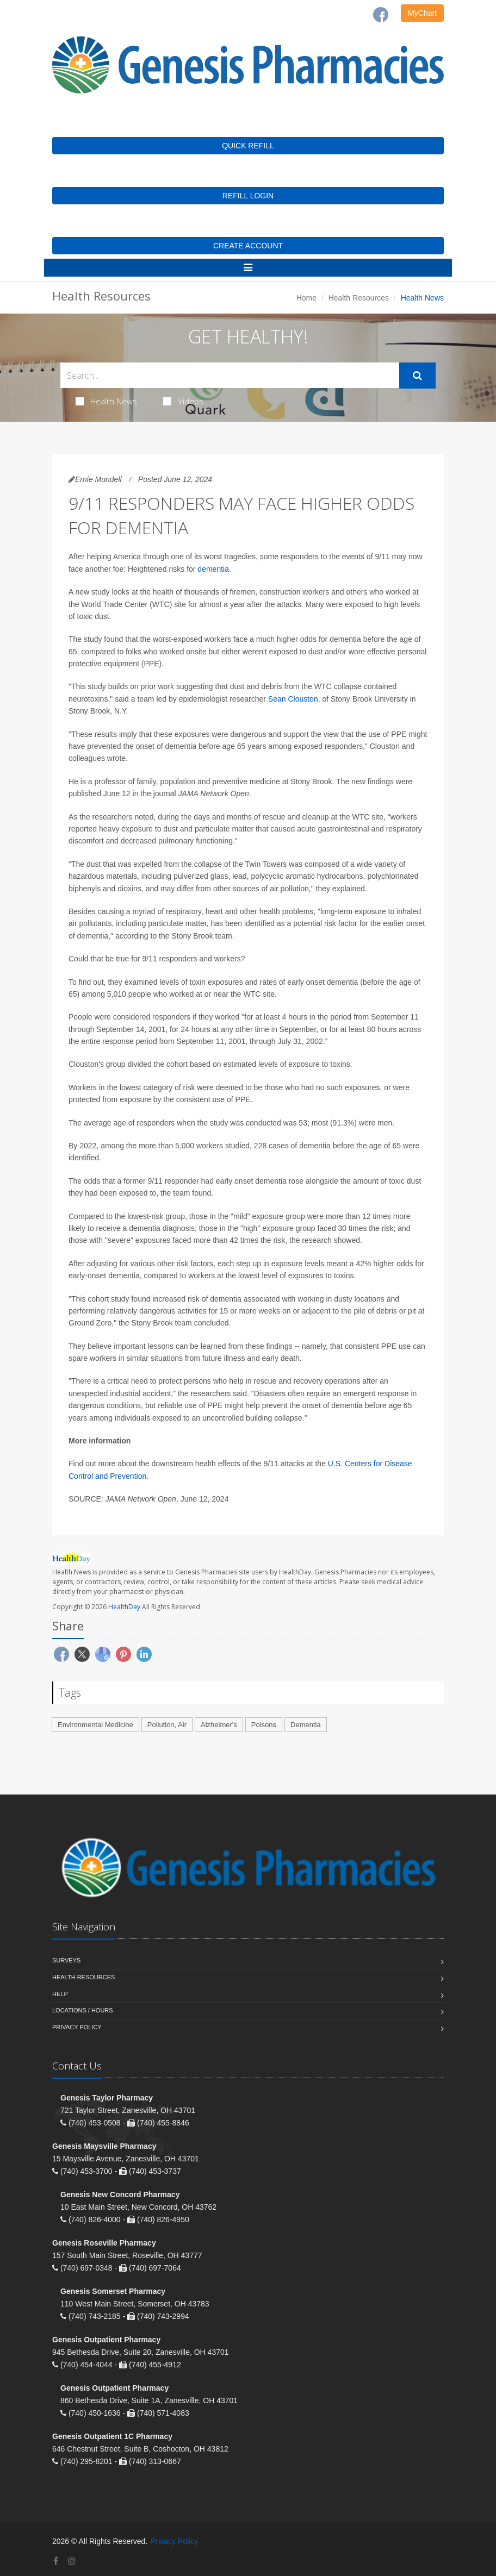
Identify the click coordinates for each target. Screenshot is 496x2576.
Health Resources (358, 297)
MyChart (422, 13)
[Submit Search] (417, 375)
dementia (213, 569)
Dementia (305, 1725)
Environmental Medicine (95, 1725)
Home (306, 297)
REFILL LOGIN (248, 195)
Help (60, 1994)
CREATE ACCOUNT (248, 245)
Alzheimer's (219, 1725)
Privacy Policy (77, 2027)
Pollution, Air (167, 1725)
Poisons (263, 1725)
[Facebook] (380, 14)
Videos (183, 401)
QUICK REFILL (248, 145)
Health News (106, 401)
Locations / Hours (82, 2010)
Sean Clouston (293, 699)
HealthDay (124, 1606)
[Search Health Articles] (229, 375)
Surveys (66, 1960)
